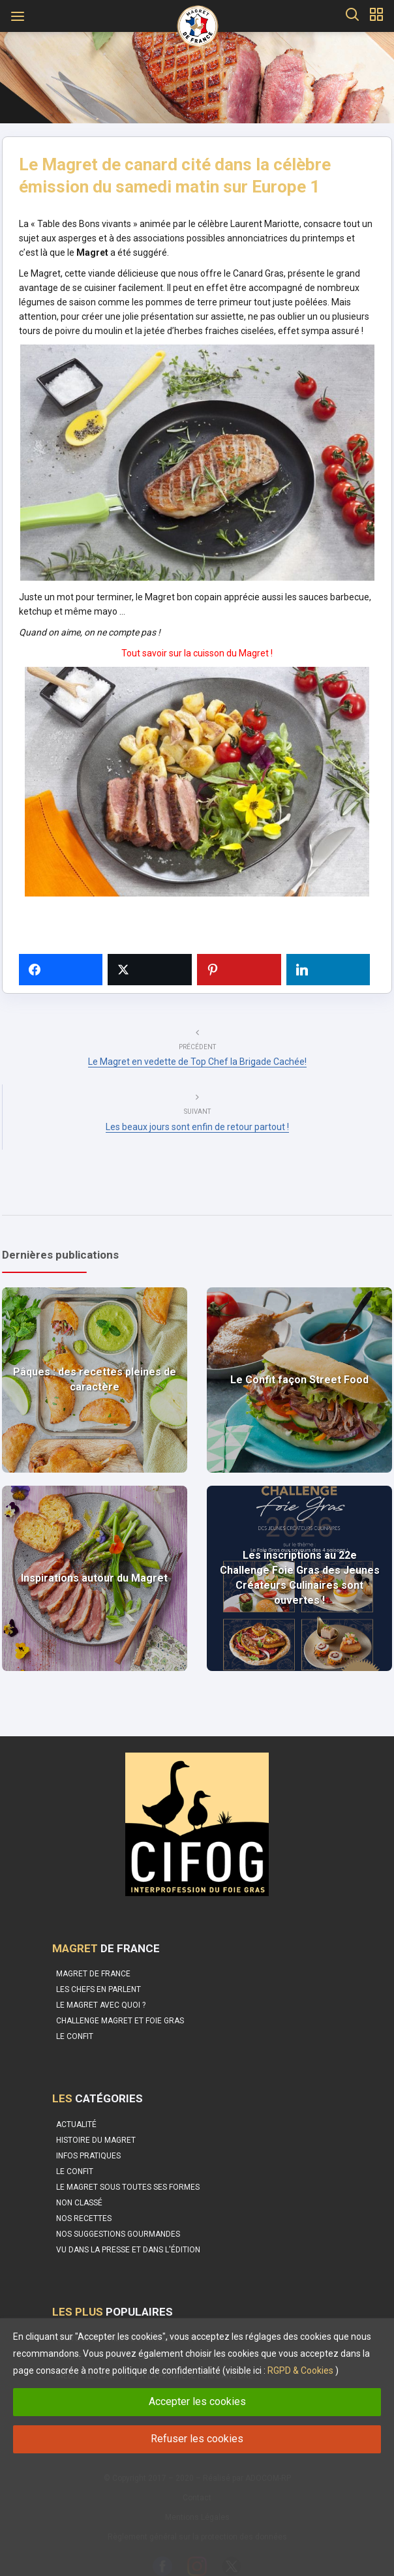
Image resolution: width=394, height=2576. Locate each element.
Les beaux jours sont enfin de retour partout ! (197, 1129)
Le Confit (74, 2158)
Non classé (79, 2189)
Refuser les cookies (197, 2438)
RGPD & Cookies (300, 2370)
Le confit (74, 2023)
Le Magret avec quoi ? (100, 1992)
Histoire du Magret (96, 2127)
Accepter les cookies (197, 2401)
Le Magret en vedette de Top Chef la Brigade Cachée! (197, 1064)
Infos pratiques (88, 2142)
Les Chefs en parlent (98, 1976)
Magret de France (93, 1960)
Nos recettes (84, 2205)
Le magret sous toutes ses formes (128, 2174)
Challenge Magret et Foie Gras (120, 2007)
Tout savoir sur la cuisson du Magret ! (197, 658)
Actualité (76, 2111)
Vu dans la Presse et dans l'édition (128, 2236)
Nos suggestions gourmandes (118, 2221)
